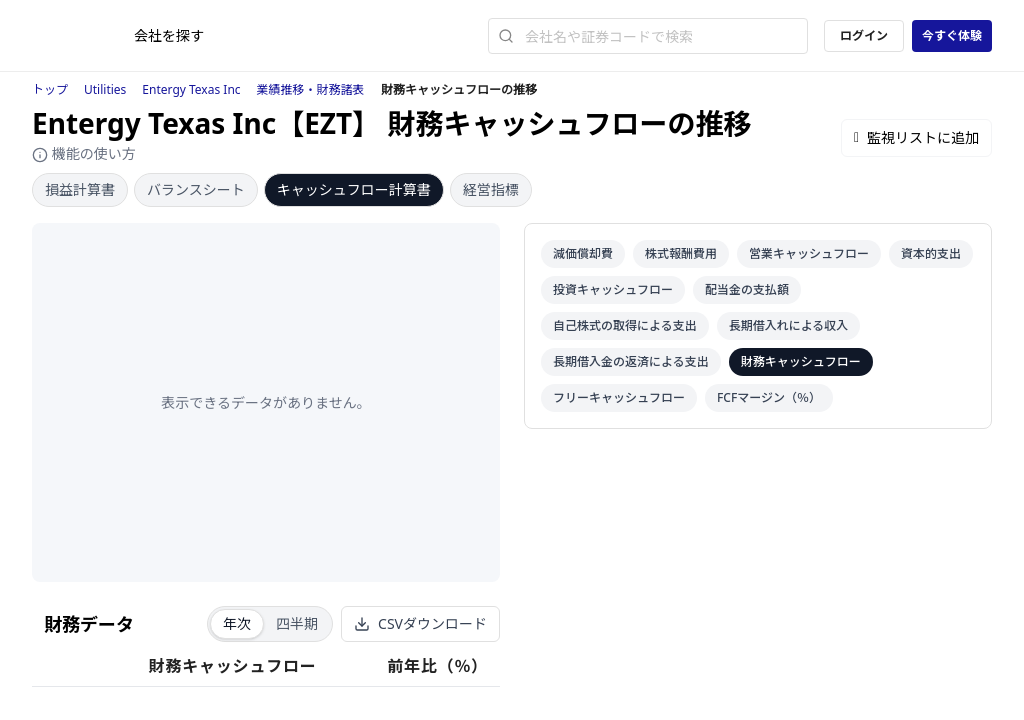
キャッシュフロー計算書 (354, 189)
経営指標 (491, 189)
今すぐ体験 (952, 35)
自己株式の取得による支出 (625, 325)
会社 (169, 35)
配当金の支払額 (747, 289)
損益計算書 (80, 189)
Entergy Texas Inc (191, 89)
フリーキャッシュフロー (619, 397)
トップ (50, 89)
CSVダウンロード (420, 623)
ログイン (864, 35)
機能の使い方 (84, 153)
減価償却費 (583, 253)
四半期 (297, 623)
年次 (237, 623)
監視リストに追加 (916, 137)
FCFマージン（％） (769, 397)
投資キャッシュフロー (613, 289)
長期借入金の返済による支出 (631, 361)
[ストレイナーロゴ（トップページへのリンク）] (83, 36)
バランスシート (196, 189)
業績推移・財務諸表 (311, 89)
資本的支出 (931, 253)
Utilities (105, 89)
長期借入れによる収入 (789, 325)
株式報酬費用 (681, 253)
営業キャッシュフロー (809, 253)
